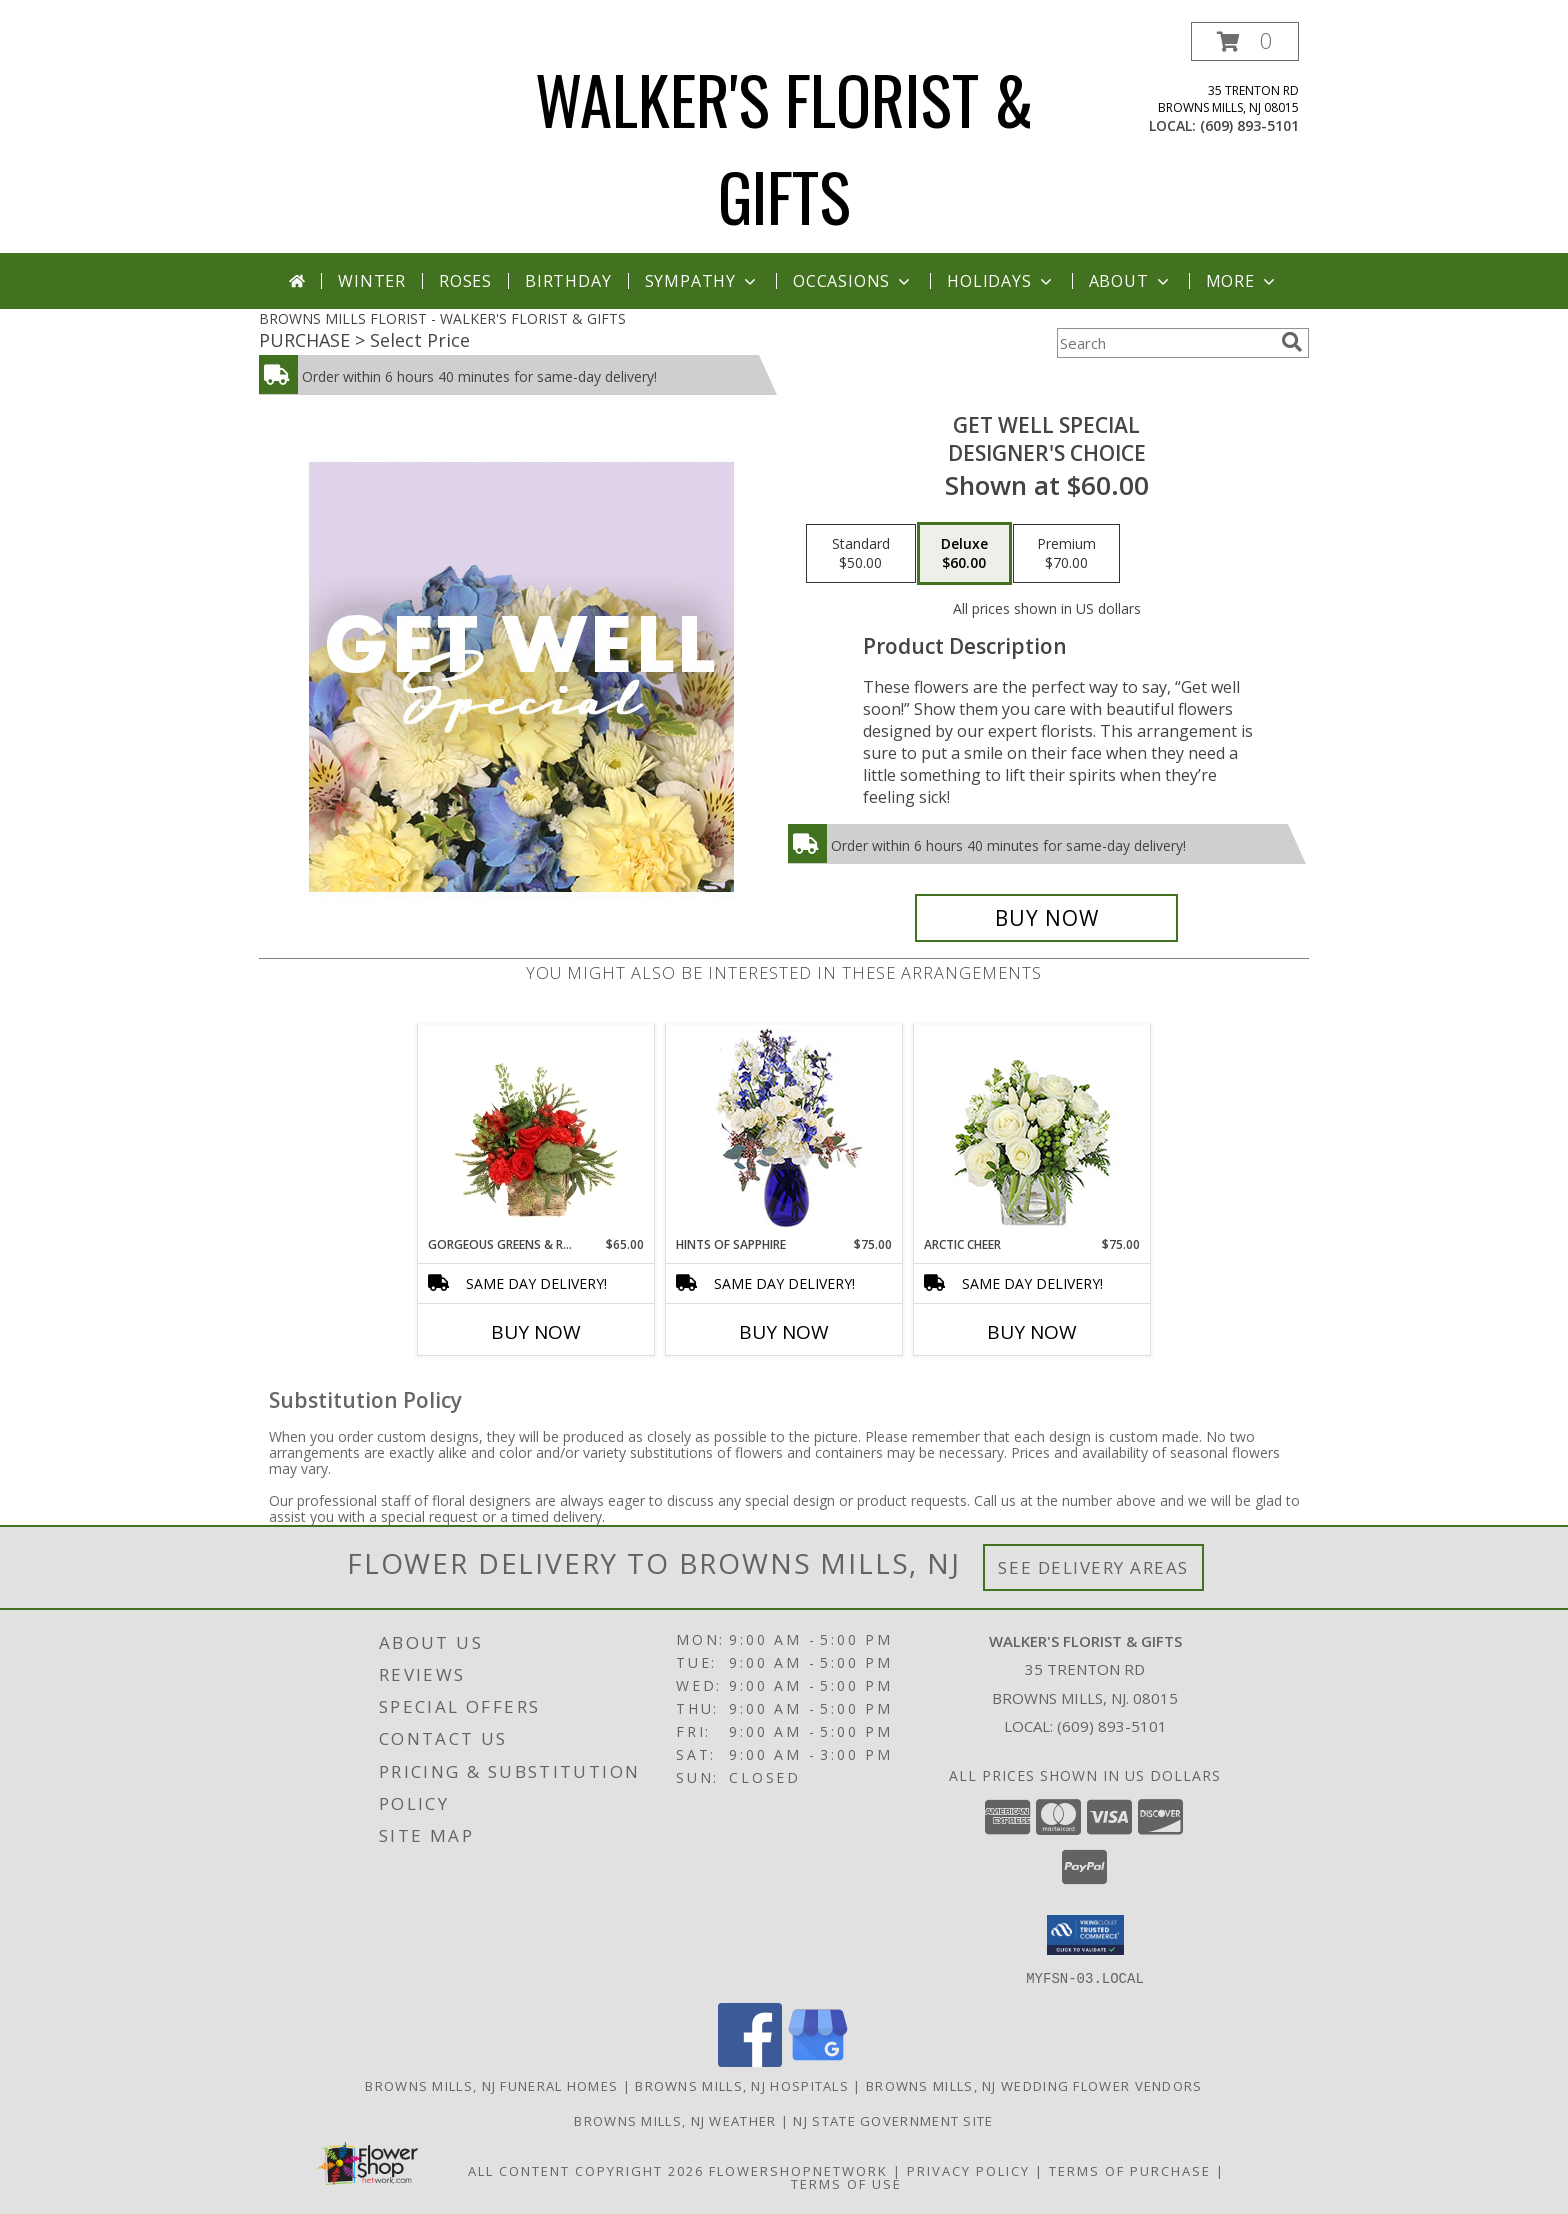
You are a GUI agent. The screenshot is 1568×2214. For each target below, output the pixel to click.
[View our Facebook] (750, 2060)
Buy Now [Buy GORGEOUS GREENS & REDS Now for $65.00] (536, 1332)
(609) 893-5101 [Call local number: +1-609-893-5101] (1249, 125)
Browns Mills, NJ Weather (675, 2120)
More (1242, 281)
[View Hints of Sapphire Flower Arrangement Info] (784, 1130)
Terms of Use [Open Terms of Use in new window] (846, 2183)
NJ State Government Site (893, 2120)
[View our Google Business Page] (818, 2060)
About (1131, 281)
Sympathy (702, 281)
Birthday (568, 281)
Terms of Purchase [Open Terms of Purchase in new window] (1130, 2170)
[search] (1292, 342)
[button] (1245, 41)
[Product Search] (1165, 343)
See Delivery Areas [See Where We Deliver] (1093, 1567)
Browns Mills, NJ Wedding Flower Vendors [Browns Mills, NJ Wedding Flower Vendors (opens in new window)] (1034, 2085)
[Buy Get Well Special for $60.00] (1046, 918)
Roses (465, 281)
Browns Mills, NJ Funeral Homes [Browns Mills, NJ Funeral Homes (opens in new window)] (491, 2085)
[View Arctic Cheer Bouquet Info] (1032, 1130)
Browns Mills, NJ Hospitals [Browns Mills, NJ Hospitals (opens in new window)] (742, 2085)
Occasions (853, 281)
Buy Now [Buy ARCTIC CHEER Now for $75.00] (1032, 1332)
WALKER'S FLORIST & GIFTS (784, 147)
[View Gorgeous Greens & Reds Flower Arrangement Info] (536, 1130)
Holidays (1001, 281)
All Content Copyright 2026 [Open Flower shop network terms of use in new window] (586, 2170)
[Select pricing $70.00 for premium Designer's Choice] (1066, 554)
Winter (372, 281)
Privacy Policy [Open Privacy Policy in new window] (968, 2170)
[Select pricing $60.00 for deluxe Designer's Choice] (964, 554)
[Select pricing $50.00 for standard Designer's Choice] (861, 554)
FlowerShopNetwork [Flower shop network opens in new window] (798, 2170)
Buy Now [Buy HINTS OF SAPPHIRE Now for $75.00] (784, 1332)
